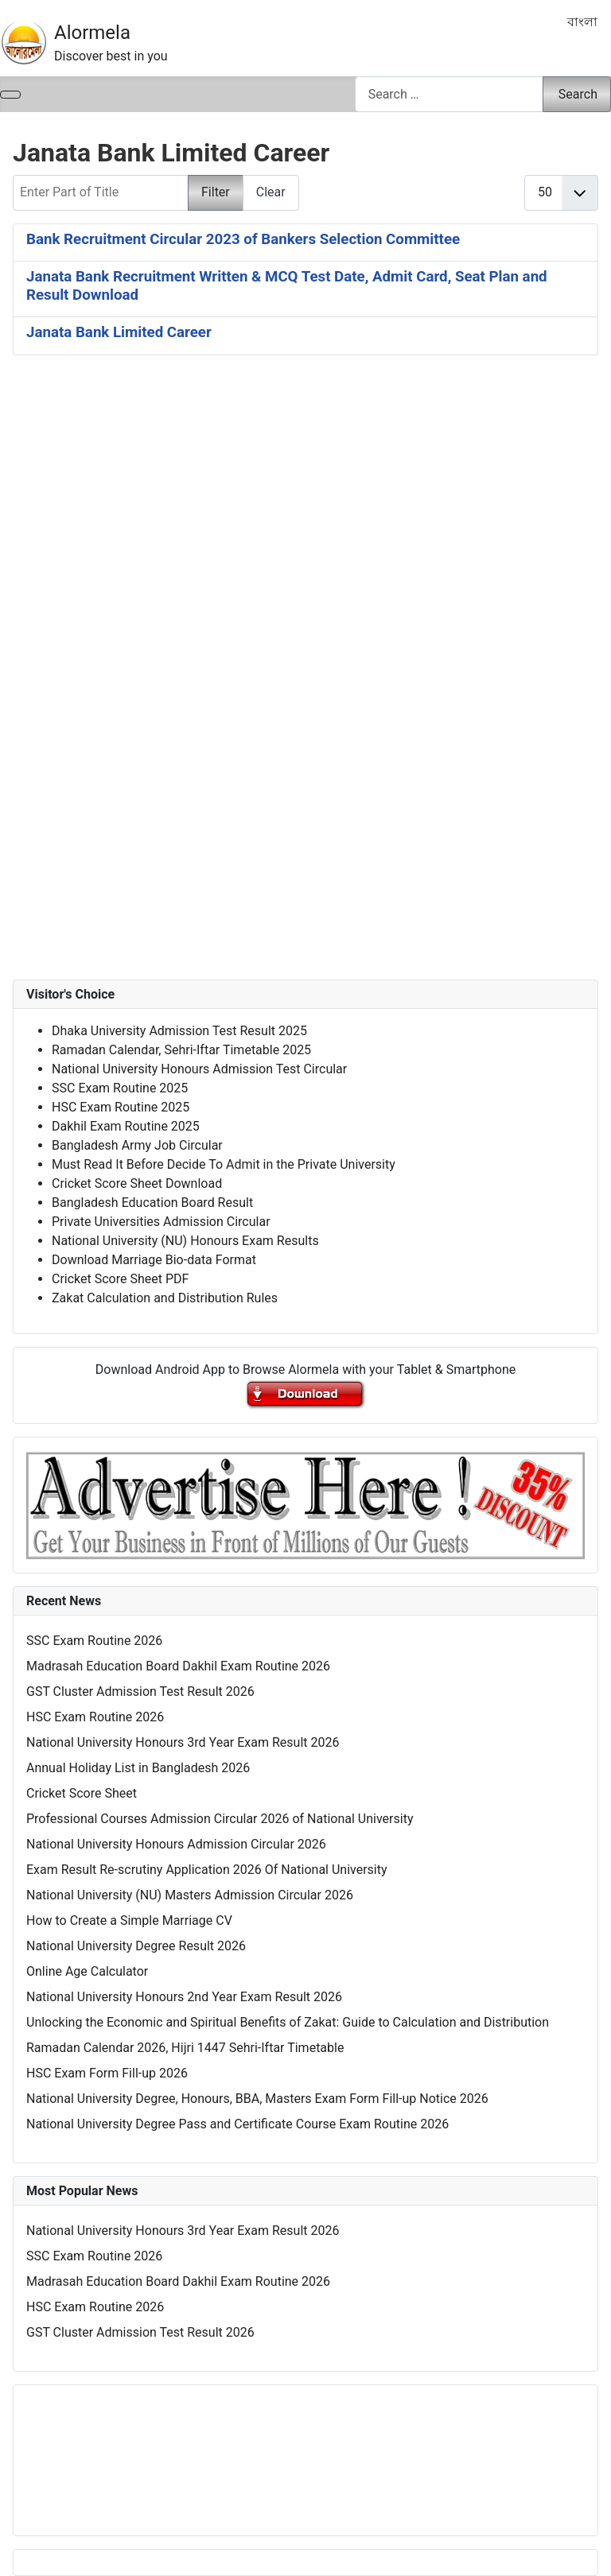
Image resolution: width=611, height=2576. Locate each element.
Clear (271, 192)
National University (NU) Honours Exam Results (185, 1240)
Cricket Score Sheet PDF (120, 1278)
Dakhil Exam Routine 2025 (126, 1126)
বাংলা (582, 21)
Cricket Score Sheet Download (137, 1183)
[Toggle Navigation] (10, 95)
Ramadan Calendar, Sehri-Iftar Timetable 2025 (181, 1049)
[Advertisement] (305, 556)
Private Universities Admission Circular (161, 1221)
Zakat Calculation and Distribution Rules (165, 1297)
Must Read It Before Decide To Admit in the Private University (223, 1164)
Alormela (92, 32)
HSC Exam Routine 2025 (120, 1107)
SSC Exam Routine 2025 (120, 1088)
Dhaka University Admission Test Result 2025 (179, 1030)
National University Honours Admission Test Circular (199, 1069)
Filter (215, 192)
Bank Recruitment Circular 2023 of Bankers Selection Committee (243, 239)
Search (577, 94)
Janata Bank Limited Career (119, 332)
